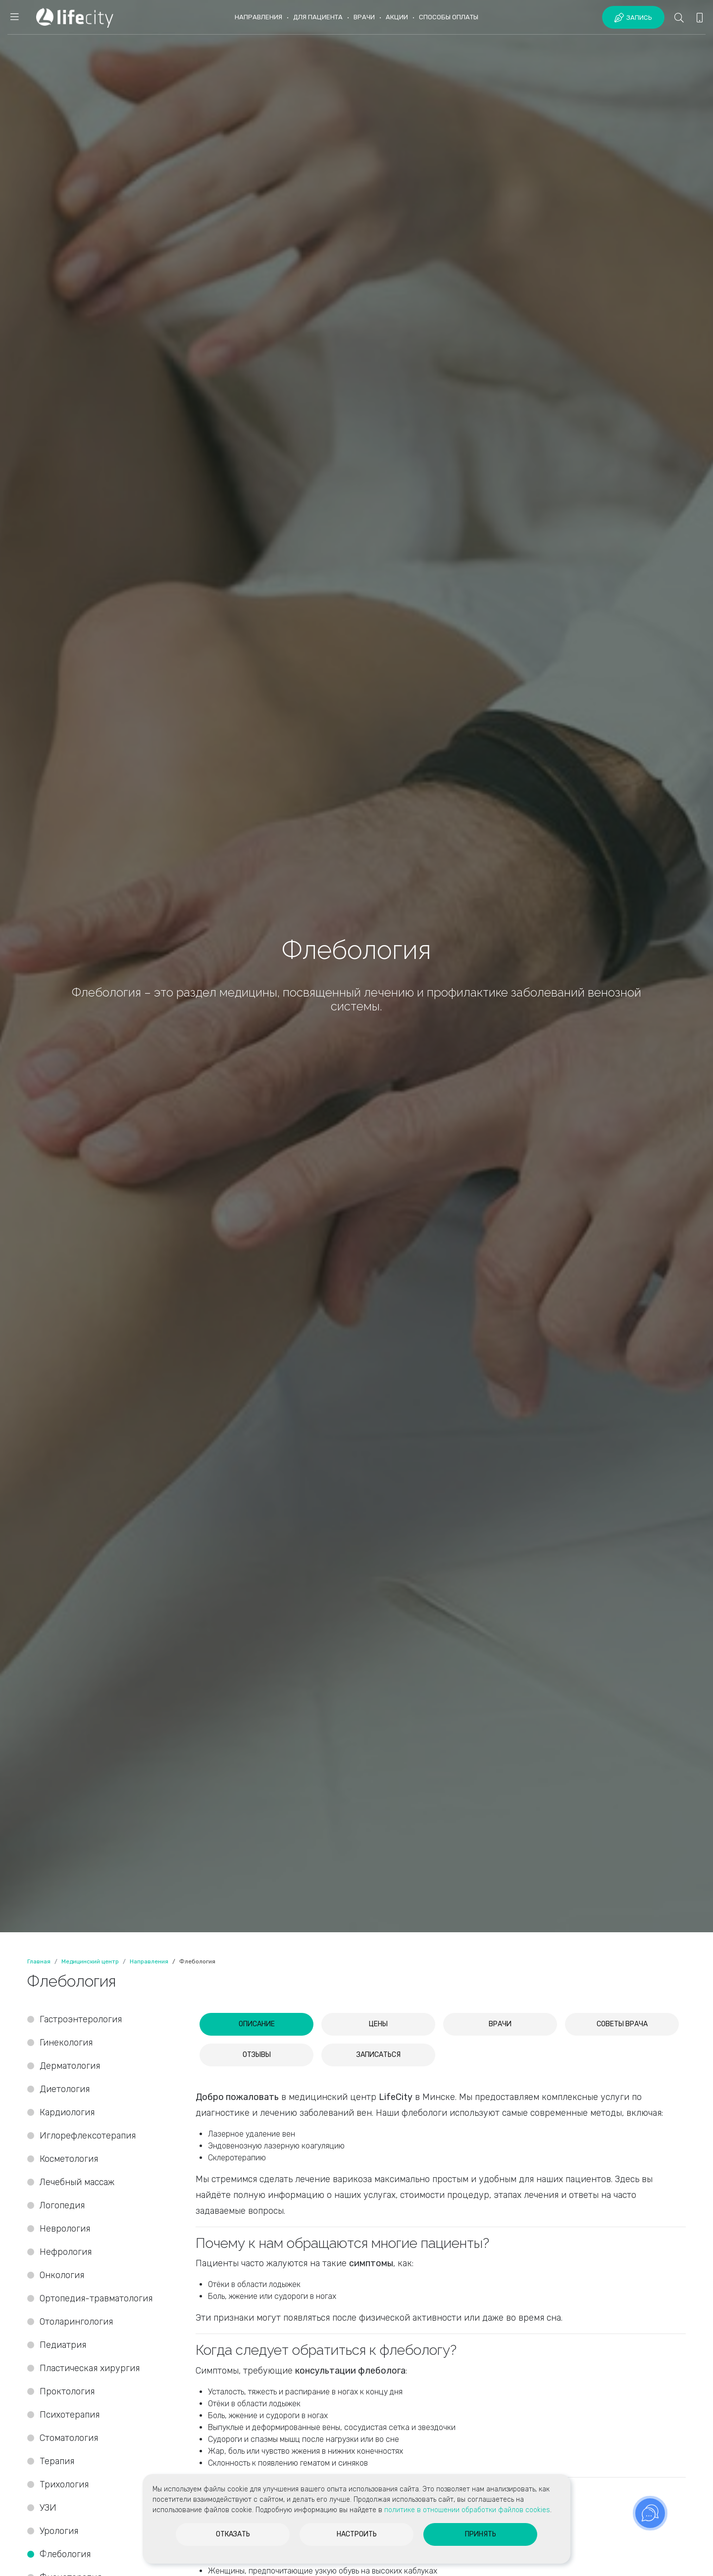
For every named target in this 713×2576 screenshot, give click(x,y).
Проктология (67, 2391)
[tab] (256, 2024)
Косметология (69, 2158)
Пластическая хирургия (90, 2368)
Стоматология (70, 2438)
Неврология (65, 2228)
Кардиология (67, 2112)
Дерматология (70, 2065)
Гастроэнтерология (81, 2019)
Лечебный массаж (77, 2182)
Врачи (364, 17)
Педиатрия (63, 2344)
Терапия (57, 2461)
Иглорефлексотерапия (88, 2135)
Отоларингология (76, 2321)
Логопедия (62, 2205)
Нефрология (66, 2251)
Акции (397, 17)
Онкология (62, 2275)
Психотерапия (70, 2414)
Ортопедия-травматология (96, 2298)
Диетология (65, 2089)
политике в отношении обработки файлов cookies (467, 2510)
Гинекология (66, 2042)
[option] (356, 966)
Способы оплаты (448, 17)
